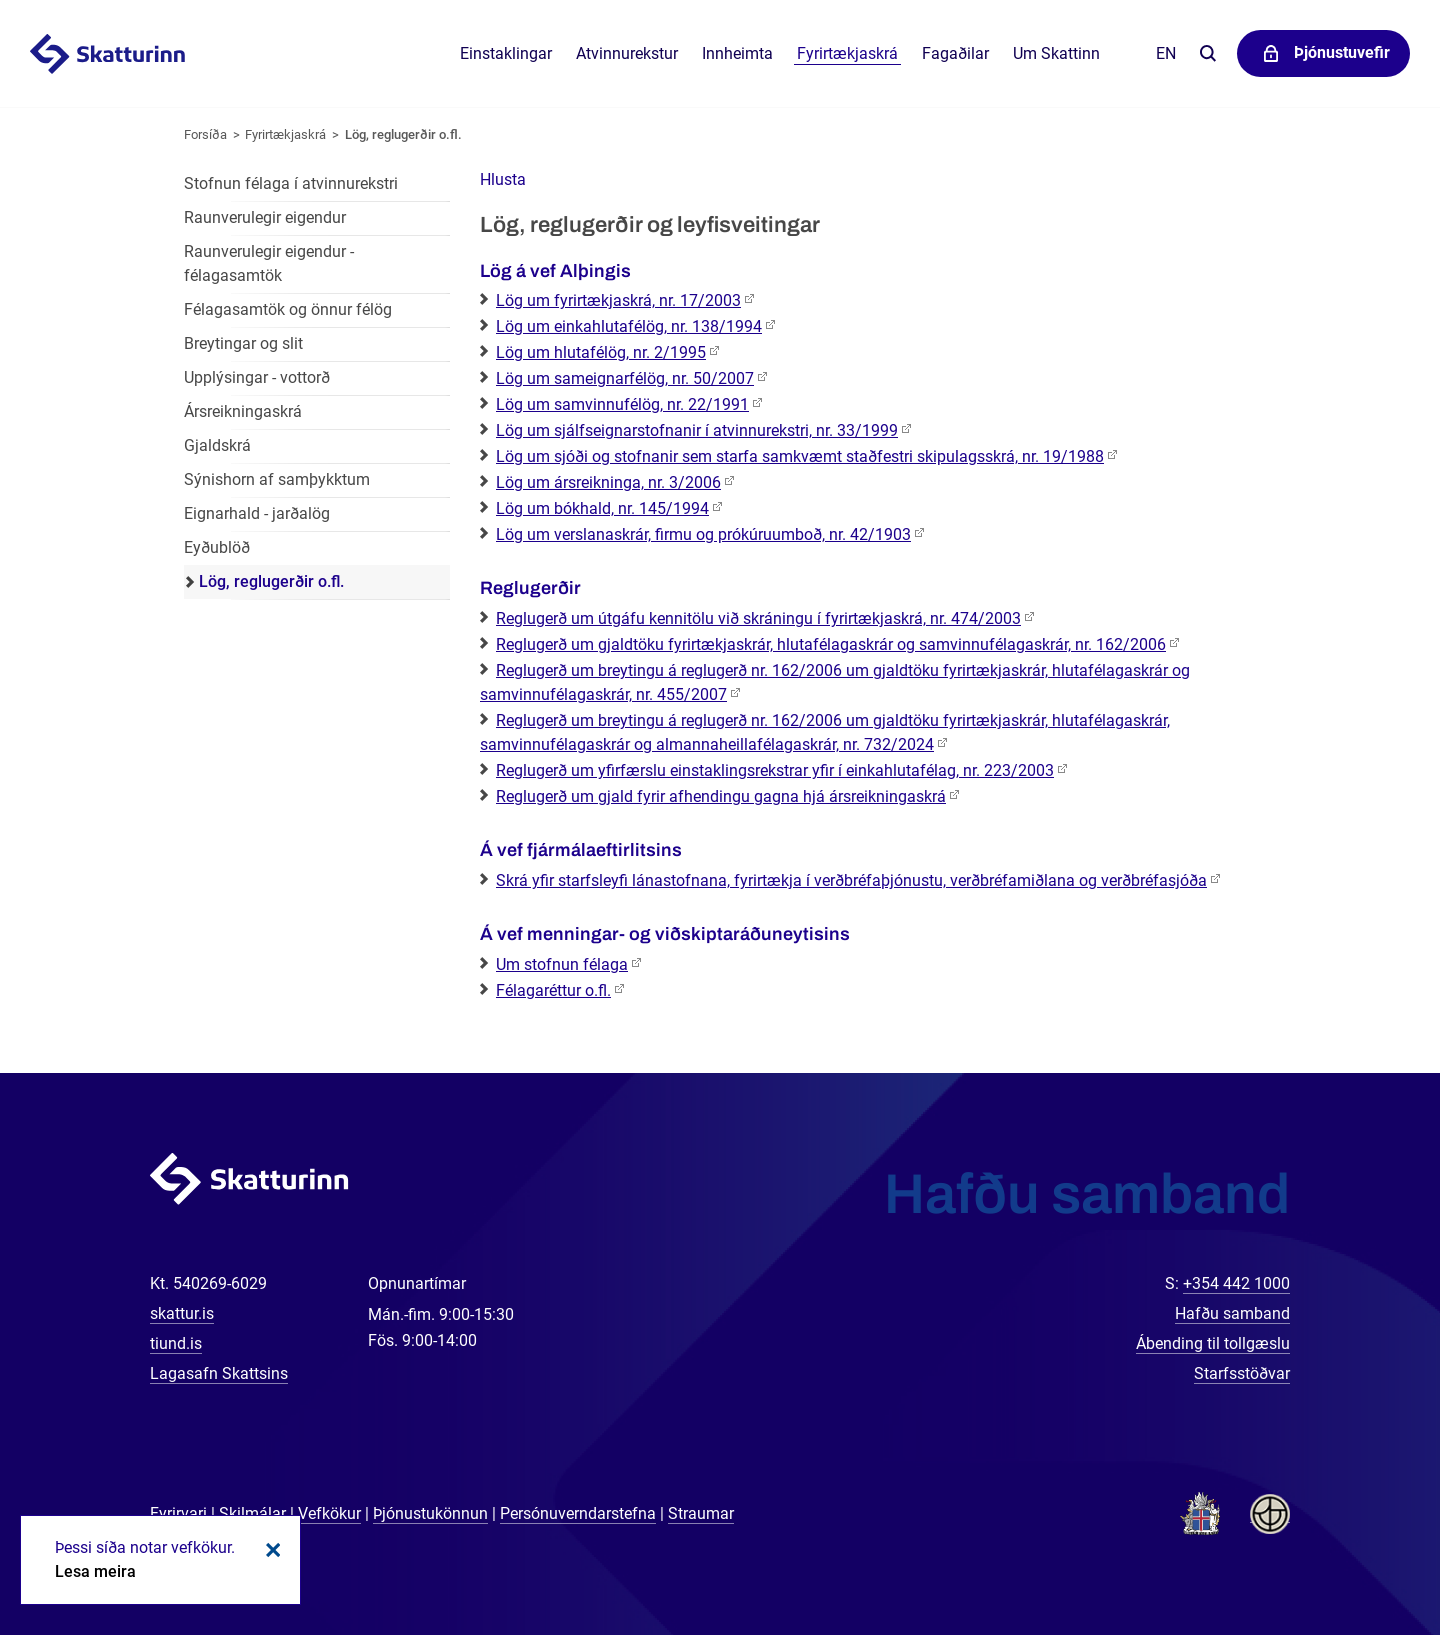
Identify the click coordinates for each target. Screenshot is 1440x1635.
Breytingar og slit (243, 343)
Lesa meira (95, 1571)
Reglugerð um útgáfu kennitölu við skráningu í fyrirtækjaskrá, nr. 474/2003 (758, 618)
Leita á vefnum (1207, 54)
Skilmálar (252, 1513)
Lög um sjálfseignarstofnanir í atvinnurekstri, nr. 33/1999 (697, 430)
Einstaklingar (506, 53)
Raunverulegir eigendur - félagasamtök (269, 263)
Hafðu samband (1232, 1313)
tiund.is (176, 1343)
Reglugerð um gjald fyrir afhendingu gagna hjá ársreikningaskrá (721, 796)
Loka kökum (270, 1550)
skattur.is (182, 1313)
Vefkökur (329, 1513)
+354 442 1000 (1236, 1283)
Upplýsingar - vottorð (257, 377)
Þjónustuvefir (1342, 52)
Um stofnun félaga (562, 964)
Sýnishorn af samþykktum (277, 479)
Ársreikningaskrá (243, 411)
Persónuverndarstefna (578, 1513)
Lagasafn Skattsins (219, 1373)
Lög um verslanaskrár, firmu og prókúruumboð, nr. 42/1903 (703, 534)
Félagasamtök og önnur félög (288, 309)
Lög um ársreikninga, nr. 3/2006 (608, 482)
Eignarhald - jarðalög (257, 513)
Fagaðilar (955, 53)
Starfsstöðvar (1242, 1373)
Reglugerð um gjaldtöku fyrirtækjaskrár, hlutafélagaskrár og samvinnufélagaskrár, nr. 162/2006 (831, 644)
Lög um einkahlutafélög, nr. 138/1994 (629, 326)
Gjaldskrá (217, 445)
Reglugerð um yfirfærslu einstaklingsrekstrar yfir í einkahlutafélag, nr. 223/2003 (775, 770)
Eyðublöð (217, 547)
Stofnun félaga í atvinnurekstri (291, 183)
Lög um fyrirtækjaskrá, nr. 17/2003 (618, 300)
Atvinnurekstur (627, 53)
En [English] (1166, 53)
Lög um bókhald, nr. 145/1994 (602, 508)
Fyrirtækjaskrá (285, 134)
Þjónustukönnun (430, 1513)
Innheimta (737, 53)
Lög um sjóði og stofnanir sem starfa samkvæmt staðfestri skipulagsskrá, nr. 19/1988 (800, 456)
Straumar (701, 1513)
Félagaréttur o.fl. (553, 990)
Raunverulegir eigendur (265, 217)
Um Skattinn (1056, 53)
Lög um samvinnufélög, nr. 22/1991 (622, 404)
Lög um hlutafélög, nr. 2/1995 (601, 352)
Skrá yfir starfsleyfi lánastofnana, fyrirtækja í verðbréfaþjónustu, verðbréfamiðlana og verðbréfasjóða (851, 880)
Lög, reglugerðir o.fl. (403, 134)
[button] (503, 179)
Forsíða (205, 134)
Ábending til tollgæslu (1213, 1343)
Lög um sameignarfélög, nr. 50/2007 (625, 378)
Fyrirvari (178, 1513)
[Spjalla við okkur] (1360, 1555)
